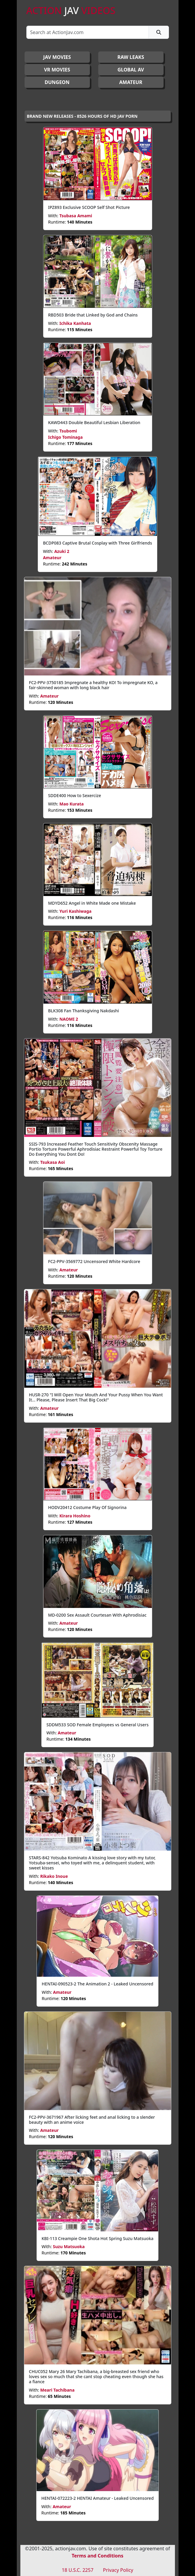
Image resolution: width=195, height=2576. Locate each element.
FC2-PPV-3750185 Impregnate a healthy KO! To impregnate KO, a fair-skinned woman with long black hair (93, 685)
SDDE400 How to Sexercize (74, 795)
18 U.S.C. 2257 (77, 2570)
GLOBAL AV (130, 69)
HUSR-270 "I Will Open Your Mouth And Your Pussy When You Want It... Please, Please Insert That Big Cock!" (96, 1397)
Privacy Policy (118, 2570)
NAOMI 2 (68, 1019)
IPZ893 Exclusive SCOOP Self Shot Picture (89, 207)
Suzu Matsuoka (68, 2246)
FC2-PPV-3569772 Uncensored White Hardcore (94, 1261)
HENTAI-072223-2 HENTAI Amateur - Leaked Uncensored (97, 2498)
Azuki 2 (61, 551)
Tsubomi (68, 431)
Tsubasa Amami (75, 215)
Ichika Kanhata (75, 323)
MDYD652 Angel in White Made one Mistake (92, 903)
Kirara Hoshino (74, 1516)
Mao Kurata (71, 804)
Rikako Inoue (54, 1876)
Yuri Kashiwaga (75, 911)
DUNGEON (57, 82)
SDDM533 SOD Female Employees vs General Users (97, 1724)
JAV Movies (57, 57)
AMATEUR (130, 82)
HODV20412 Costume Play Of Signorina (87, 1507)
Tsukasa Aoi (52, 1162)
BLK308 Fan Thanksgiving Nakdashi (83, 1010)
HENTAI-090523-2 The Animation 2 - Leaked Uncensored (97, 1984)
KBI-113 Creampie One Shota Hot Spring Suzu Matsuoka (98, 2238)
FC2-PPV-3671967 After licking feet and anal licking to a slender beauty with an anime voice (92, 2119)
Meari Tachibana (57, 2390)
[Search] (87, 32)
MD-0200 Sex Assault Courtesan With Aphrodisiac (97, 1615)
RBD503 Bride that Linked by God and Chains (93, 315)
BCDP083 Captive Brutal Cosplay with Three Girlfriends (97, 543)
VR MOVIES (57, 69)
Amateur (52, 557)
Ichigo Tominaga (65, 437)
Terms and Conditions (97, 2555)
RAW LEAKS (130, 57)
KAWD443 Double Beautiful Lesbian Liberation (94, 422)
